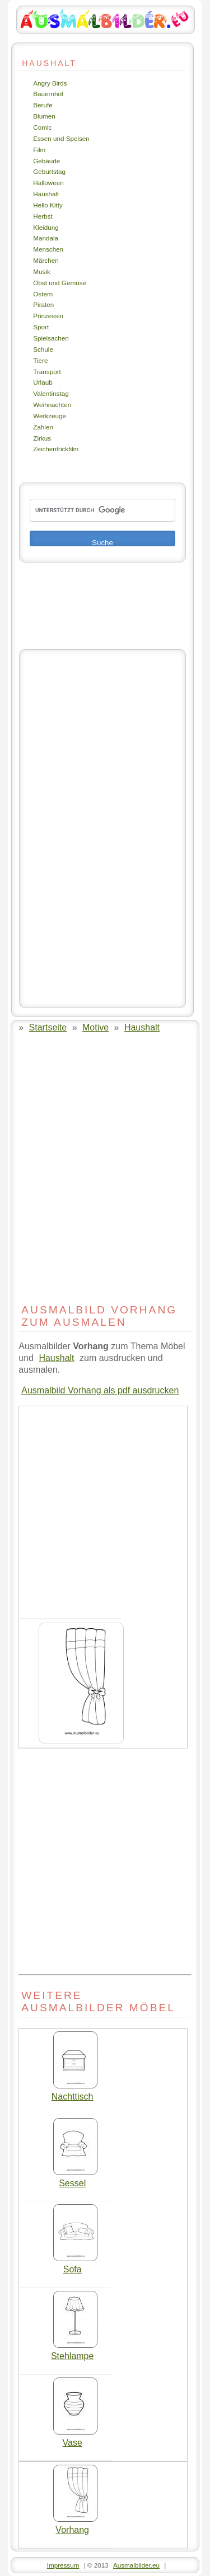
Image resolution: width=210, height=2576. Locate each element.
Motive (95, 1027)
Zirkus (42, 438)
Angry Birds (50, 83)
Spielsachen (51, 338)
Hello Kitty (48, 205)
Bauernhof (48, 93)
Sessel (75, 2179)
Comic (42, 127)
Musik (41, 271)
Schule (43, 349)
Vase (75, 2438)
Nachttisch (74, 2092)
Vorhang (75, 2526)
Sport (41, 326)
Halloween (48, 182)
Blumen (44, 116)
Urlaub (42, 382)
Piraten (43, 304)
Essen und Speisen (61, 138)
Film (39, 149)
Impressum (63, 2565)
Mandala (45, 238)
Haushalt (46, 193)
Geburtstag (49, 171)
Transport (47, 371)
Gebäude (46, 160)
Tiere (40, 360)
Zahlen (43, 427)
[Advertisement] (102, 828)
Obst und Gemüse (59, 282)
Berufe (42, 104)
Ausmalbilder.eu (136, 2565)
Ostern (43, 293)
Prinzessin (48, 315)
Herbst (42, 216)
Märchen (45, 260)
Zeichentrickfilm (55, 448)
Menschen (48, 249)
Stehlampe (74, 2352)
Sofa (75, 2265)
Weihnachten (52, 404)
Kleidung (45, 227)
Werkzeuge (49, 415)
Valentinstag (50, 393)
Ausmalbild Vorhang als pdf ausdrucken (100, 1390)
